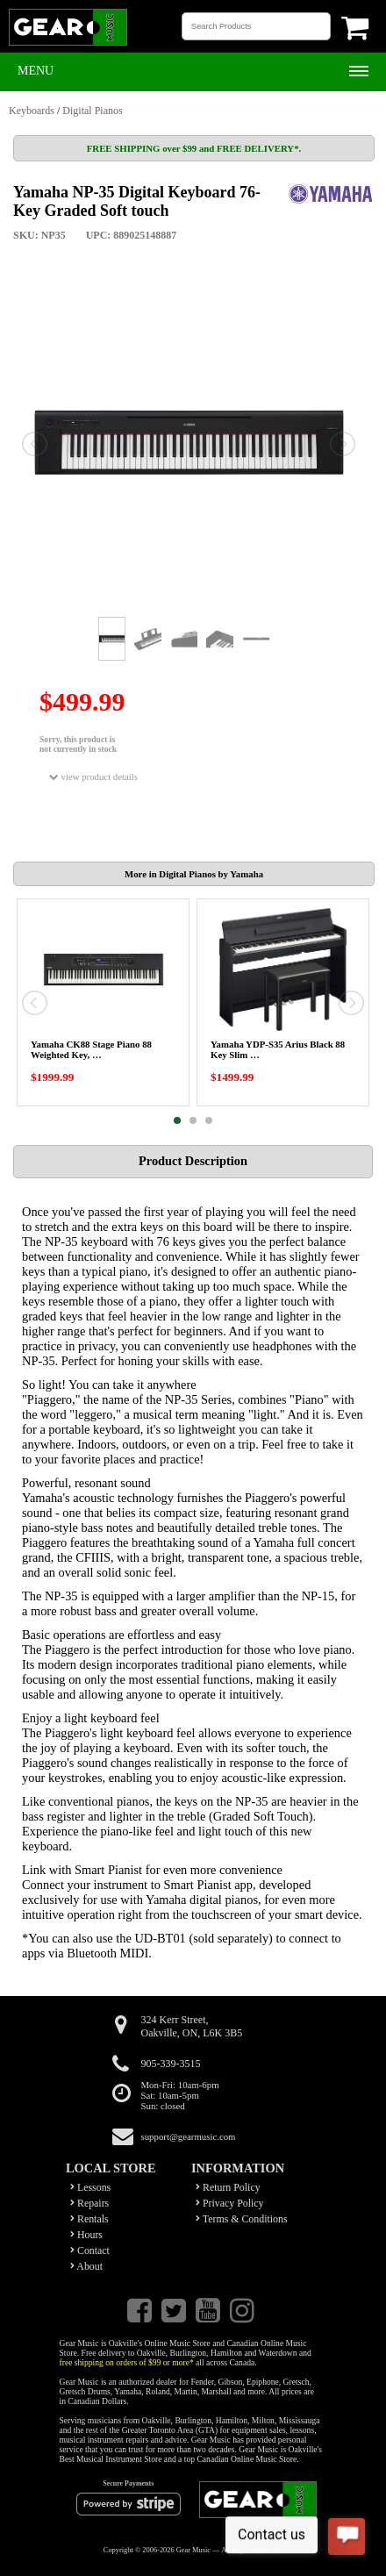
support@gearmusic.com (188, 2136)
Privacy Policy (230, 2203)
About (86, 2266)
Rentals (89, 2219)
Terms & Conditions (242, 2219)
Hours (86, 2235)
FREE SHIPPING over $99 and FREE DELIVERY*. (194, 148)
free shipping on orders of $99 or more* (127, 2362)
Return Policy (228, 2187)
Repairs (89, 2203)
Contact (90, 2250)
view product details (93, 777)
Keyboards (31, 110)
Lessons (90, 2187)
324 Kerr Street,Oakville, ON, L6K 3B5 (192, 2026)
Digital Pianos (92, 110)
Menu (36, 70)
